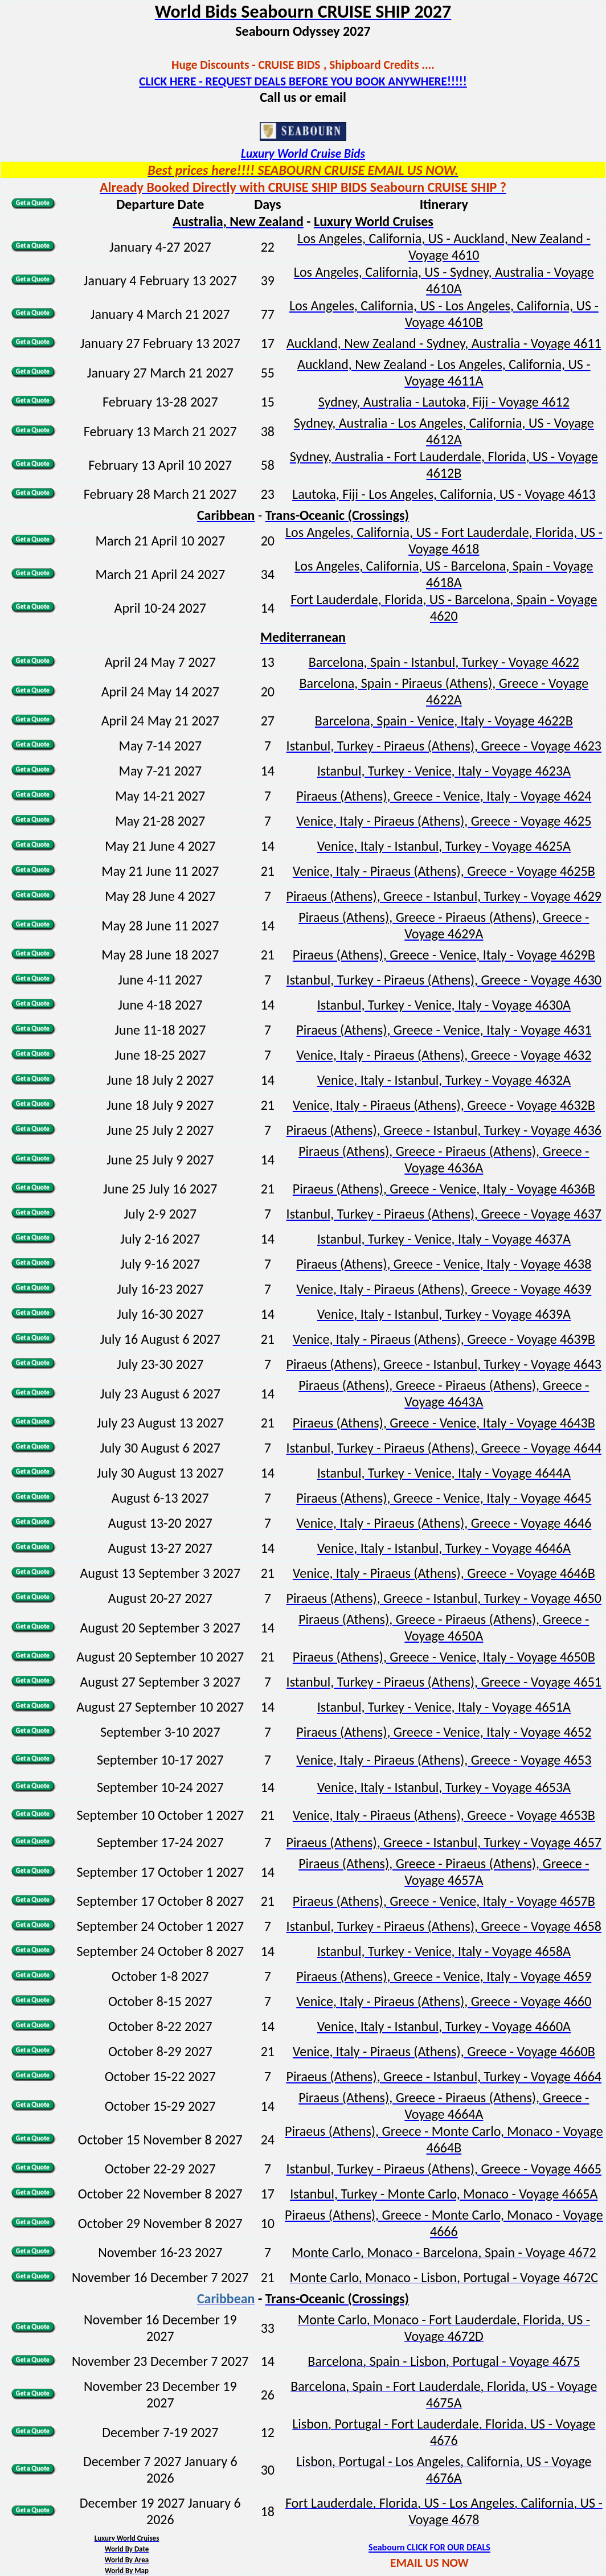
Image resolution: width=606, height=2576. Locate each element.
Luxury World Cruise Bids (303, 153)
